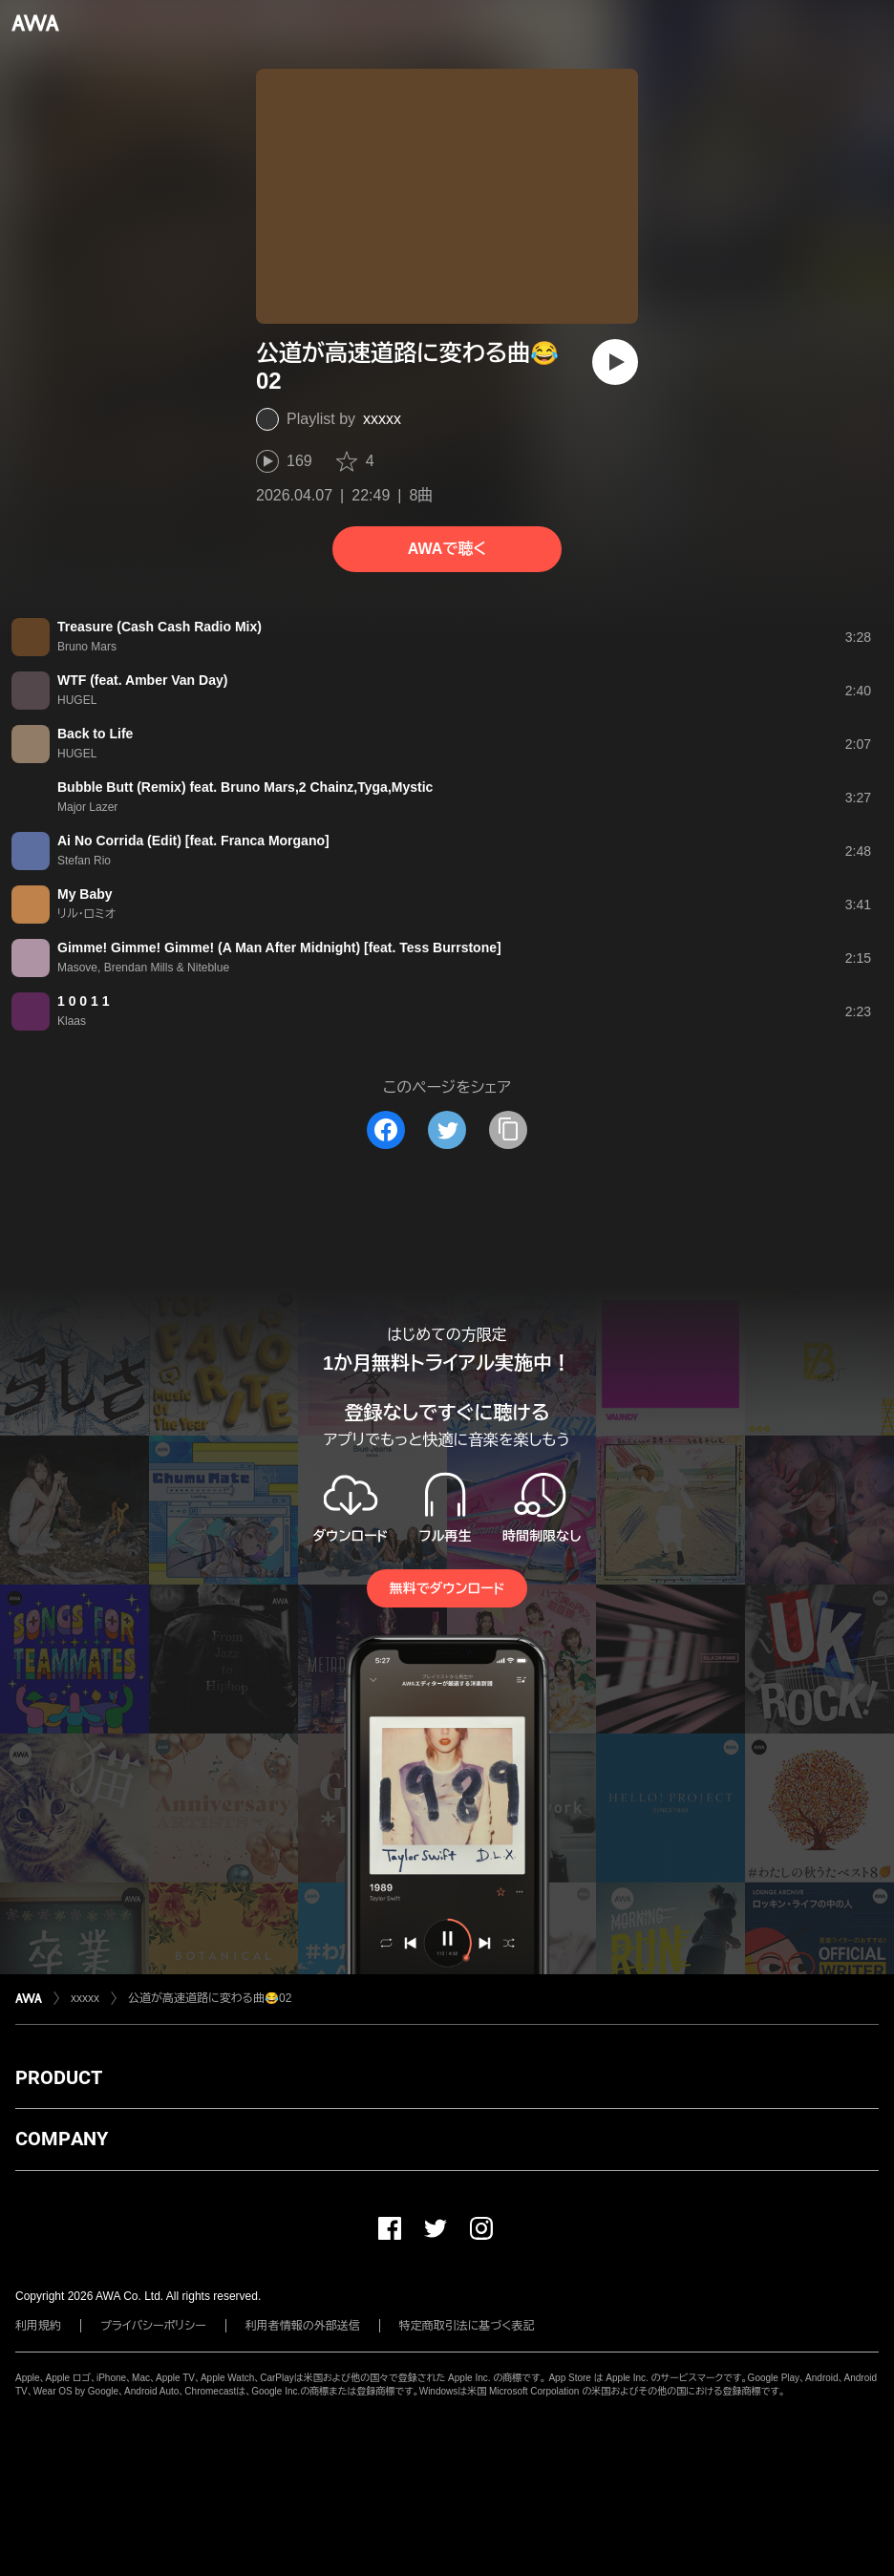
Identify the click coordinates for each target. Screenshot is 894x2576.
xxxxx (382, 419)
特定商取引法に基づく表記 (467, 2325)
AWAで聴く (447, 549)
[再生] (615, 362)
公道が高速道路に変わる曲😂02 (209, 1998)
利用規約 (38, 2325)
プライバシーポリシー (153, 2325)
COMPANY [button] (61, 2138)
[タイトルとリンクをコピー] (508, 1130)
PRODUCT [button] (58, 2077)
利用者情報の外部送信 (302, 2325)
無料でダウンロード (447, 1588)
